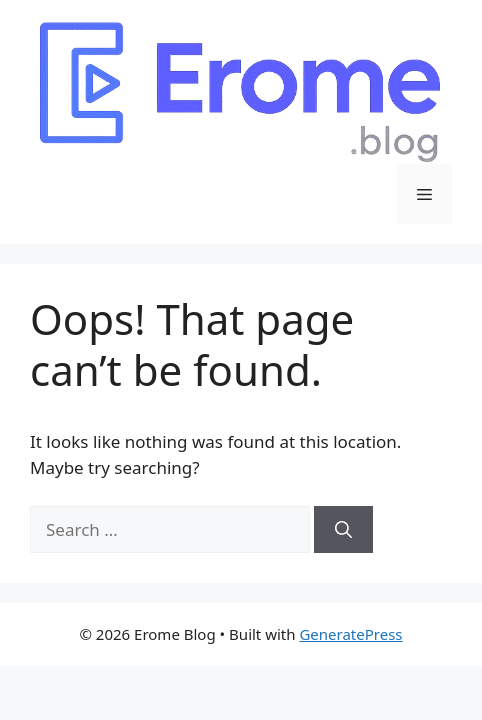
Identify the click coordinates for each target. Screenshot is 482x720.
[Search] (343, 530)
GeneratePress (350, 634)
